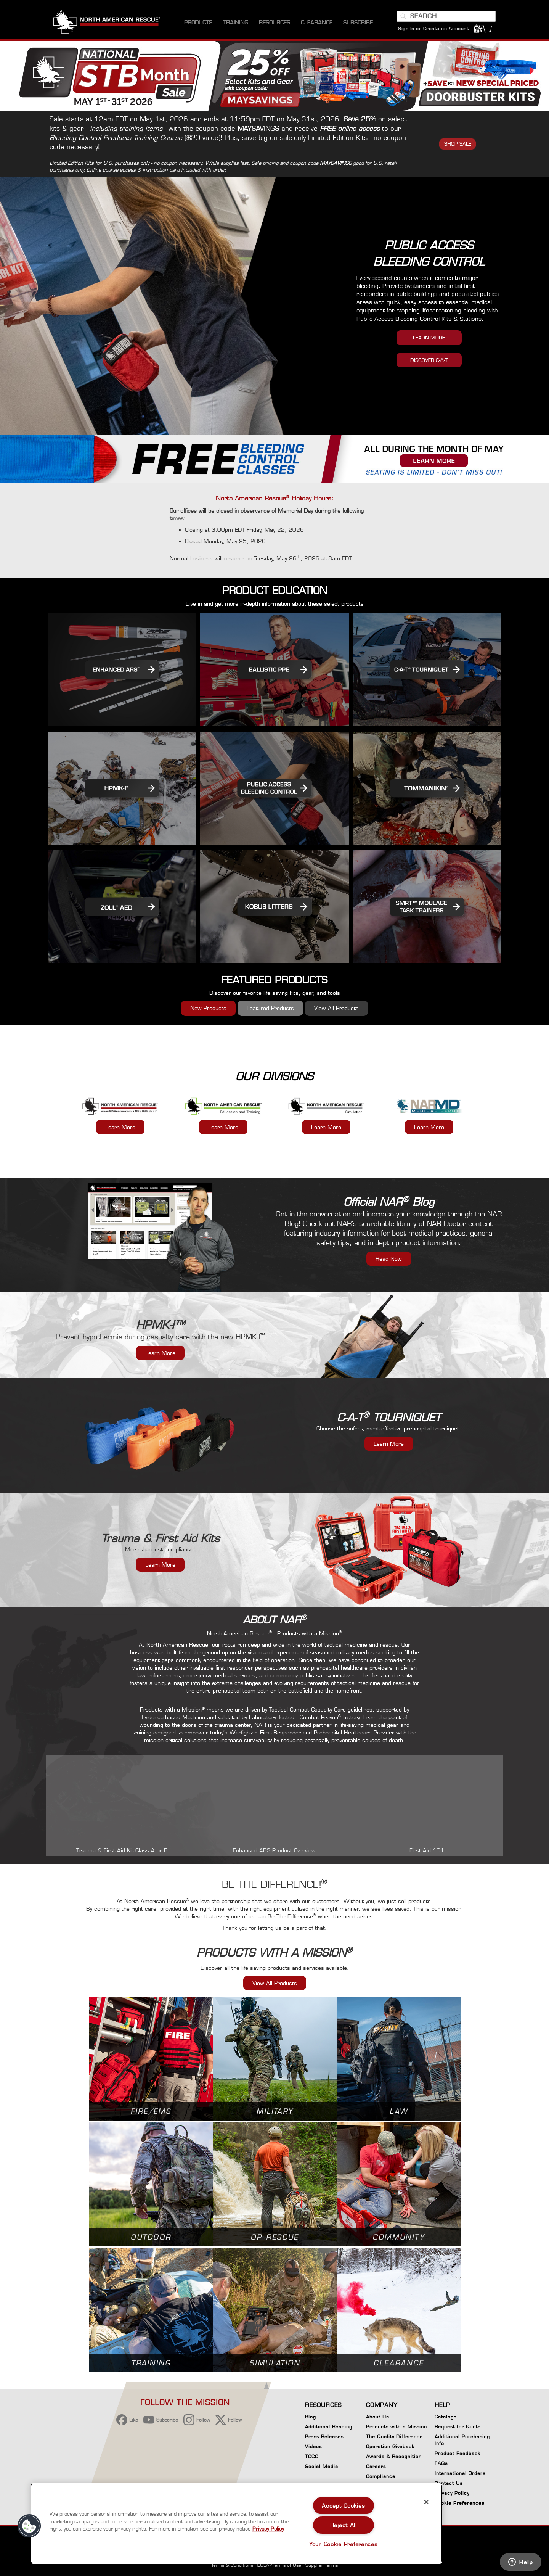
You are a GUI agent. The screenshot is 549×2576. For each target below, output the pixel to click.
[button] (29, 2526)
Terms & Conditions (232, 2565)
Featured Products (270, 1008)
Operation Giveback (390, 2446)
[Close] (426, 2502)
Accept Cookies (343, 2505)
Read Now (389, 1258)
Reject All (343, 2525)
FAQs (441, 2463)
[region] (236, 2523)
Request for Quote (458, 2427)
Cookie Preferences (459, 2504)
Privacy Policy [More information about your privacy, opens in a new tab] (268, 2529)
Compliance (380, 2476)
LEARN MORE (429, 338)
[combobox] (446, 16)
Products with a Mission (396, 2427)
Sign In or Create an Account (433, 28)
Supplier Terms (321, 2565)
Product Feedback (457, 2453)
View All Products (336, 1008)
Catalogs (445, 2417)
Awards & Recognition (394, 2456)
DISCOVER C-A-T (429, 360)
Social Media (321, 2466)
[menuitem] (198, 22)
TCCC (311, 2456)
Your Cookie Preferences (343, 2544)
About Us (377, 2417)
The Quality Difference (394, 2436)
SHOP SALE (457, 144)
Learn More (120, 1127)
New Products (208, 1008)
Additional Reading (328, 2427)
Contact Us (448, 2483)
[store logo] (106, 22)
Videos (313, 2446)
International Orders (460, 2473)
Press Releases (324, 2436)
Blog (310, 2417)
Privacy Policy (452, 2493)
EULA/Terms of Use (279, 2565)
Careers (376, 2466)
